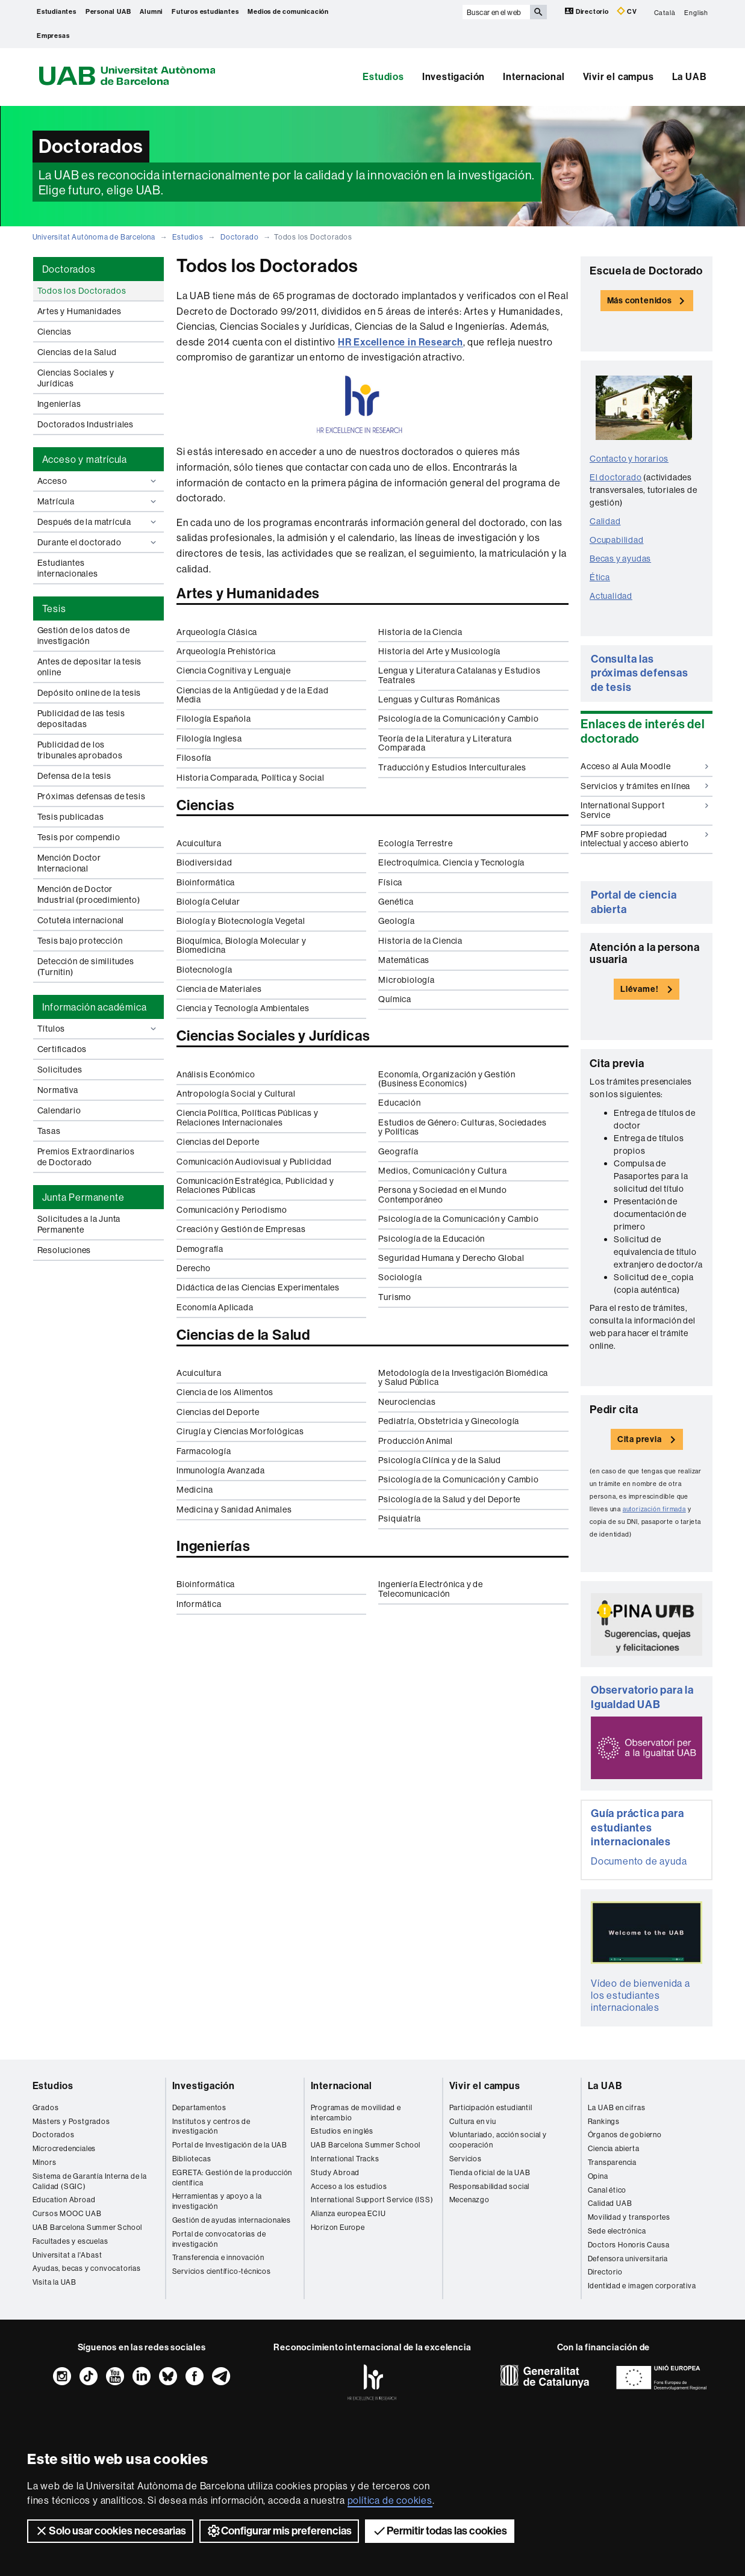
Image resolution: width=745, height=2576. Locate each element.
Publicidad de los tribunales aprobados (80, 750)
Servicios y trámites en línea (644, 786)
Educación (399, 1102)
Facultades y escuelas (70, 2241)
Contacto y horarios (629, 458)
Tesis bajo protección (80, 940)
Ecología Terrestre (415, 843)
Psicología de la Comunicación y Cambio (458, 718)
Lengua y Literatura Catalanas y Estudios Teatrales (459, 675)
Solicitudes (60, 1069)
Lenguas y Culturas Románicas (439, 699)
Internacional (533, 76)
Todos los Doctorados (81, 290)
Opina (598, 2176)
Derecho (193, 1268)
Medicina (194, 1489)
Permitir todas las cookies (439, 2531)
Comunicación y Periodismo (231, 1209)
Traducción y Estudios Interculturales (452, 767)
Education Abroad (64, 2199)
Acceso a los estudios (349, 2186)
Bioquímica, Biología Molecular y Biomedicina (241, 945)
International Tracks (345, 2158)
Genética (395, 901)
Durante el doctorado (98, 542)
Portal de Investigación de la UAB (229, 2144)
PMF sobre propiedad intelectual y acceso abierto (644, 839)
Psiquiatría (399, 1518)
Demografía (199, 1248)
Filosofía (193, 757)
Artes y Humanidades (79, 311)
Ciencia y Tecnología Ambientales (243, 1008)
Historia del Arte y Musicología (439, 651)
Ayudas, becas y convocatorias (87, 2268)
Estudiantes (56, 12)
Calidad (605, 521)
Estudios (383, 76)
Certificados (62, 1049)
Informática (199, 1604)
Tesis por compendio (78, 837)
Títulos (98, 1028)
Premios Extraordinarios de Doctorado (86, 1157)
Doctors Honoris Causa (629, 2244)
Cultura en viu (472, 2121)
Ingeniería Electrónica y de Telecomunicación (430, 1589)
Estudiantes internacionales (67, 568)
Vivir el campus (618, 76)
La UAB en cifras (617, 2107)
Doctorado (239, 236)
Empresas (53, 36)
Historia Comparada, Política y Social (250, 777)
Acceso (98, 480)
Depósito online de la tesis (89, 692)
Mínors (45, 2162)
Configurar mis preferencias (279, 2531)
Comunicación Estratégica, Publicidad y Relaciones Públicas (255, 1185)
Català (665, 12)
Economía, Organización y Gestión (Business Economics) (447, 1079)
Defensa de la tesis (74, 775)
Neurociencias (406, 1401)
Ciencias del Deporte (218, 1141)
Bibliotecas (191, 2158)
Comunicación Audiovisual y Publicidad (254, 1161)
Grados (46, 2107)
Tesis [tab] (54, 608)
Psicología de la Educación (431, 1238)
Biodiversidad (204, 862)
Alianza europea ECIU (348, 2213)
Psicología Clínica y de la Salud (439, 1460)
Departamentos (199, 2107)
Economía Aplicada (215, 1307)
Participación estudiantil (490, 2107)
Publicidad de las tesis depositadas (81, 718)
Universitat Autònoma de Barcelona (94, 236)
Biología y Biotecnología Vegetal (240, 920)
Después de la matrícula (98, 521)
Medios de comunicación (288, 12)
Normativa (57, 1090)
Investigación (453, 76)
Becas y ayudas (620, 558)
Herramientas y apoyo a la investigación (217, 2201)
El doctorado (616, 477)
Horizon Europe (338, 2227)
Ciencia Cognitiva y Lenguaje (233, 670)
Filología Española (213, 718)
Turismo (394, 1297)
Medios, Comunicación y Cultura (442, 1170)
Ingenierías (59, 403)
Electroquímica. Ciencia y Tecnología (451, 862)
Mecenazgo (469, 2199)
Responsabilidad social (489, 2186)
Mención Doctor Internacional (69, 863)
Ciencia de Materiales (219, 988)
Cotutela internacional (81, 920)
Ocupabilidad (617, 539)
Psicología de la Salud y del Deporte (449, 1499)
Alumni (151, 12)
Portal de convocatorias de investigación (219, 2239)
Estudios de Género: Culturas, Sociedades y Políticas (462, 1127)
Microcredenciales (64, 2148)
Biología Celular (208, 901)
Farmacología (203, 1451)
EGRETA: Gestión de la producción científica (232, 2177)
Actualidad (611, 595)
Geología (396, 920)
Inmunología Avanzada (220, 1470)
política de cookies (390, 2500)
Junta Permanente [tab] (83, 1197)
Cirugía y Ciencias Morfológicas (240, 1431)
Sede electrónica (617, 2230)
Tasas (49, 1130)
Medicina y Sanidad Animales (234, 1509)
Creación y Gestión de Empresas (241, 1229)
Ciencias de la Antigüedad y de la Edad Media (252, 695)
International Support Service (644, 810)
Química (394, 999)
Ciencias (54, 331)
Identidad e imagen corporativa (642, 2285)
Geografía (398, 1151)
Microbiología (406, 979)
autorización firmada (654, 1509)
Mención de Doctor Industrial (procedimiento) (88, 894)
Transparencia (612, 2162)
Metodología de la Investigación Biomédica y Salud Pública (463, 1377)
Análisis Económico (215, 1074)
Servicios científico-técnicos (221, 2271)
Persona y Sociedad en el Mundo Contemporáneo (442, 1194)
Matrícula (98, 501)
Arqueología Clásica (216, 632)
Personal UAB (108, 12)
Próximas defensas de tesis (91, 796)
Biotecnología (204, 969)
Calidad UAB (610, 2203)
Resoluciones (64, 1250)
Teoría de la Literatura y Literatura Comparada (445, 743)
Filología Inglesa (209, 738)
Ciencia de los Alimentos (224, 1392)
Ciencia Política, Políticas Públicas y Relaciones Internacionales (247, 1117)
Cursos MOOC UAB (67, 2213)
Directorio (588, 11)
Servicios (465, 2158)
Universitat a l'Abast (67, 2254)
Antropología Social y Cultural (236, 1093)
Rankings (604, 2121)
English (696, 12)
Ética (600, 577)
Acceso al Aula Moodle (644, 766)
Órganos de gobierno (625, 2134)
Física (390, 882)
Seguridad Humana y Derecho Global (451, 1257)
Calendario (59, 1110)
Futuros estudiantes (205, 12)
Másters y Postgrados (71, 2121)
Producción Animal (415, 1440)
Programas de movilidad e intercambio (356, 2112)
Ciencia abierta (614, 2148)
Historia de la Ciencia (420, 632)
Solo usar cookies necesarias (110, 2531)
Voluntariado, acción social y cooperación (498, 2139)
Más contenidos (639, 301)
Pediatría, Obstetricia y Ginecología (448, 1421)
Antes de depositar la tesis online (89, 667)
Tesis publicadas (70, 816)
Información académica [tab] (94, 1007)
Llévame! (639, 989)
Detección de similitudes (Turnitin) (85, 966)
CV (627, 11)
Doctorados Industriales (85, 424)
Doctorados (54, 2134)
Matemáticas (403, 960)
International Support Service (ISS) (372, 2199)
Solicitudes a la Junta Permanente (79, 1224)
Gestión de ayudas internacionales (231, 2220)
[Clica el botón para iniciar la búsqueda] (538, 12)
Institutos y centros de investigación (211, 2126)
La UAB (689, 76)
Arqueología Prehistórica (226, 651)
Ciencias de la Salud (77, 352)
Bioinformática (205, 882)
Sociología (400, 1277)
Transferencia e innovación (218, 2257)
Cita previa (639, 1439)
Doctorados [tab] (69, 269)
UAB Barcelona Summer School (88, 2227)
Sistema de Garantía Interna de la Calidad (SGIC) (90, 2181)
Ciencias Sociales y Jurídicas (75, 378)
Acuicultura (199, 843)
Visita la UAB (54, 2282)
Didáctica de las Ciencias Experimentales (258, 1287)
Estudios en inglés (342, 2130)
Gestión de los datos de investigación (83, 635)
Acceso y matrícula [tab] (84, 459)
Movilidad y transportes (629, 2216)
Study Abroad (335, 2172)
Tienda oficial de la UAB (490, 2172)
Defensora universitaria (628, 2258)
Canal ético (607, 2189)
